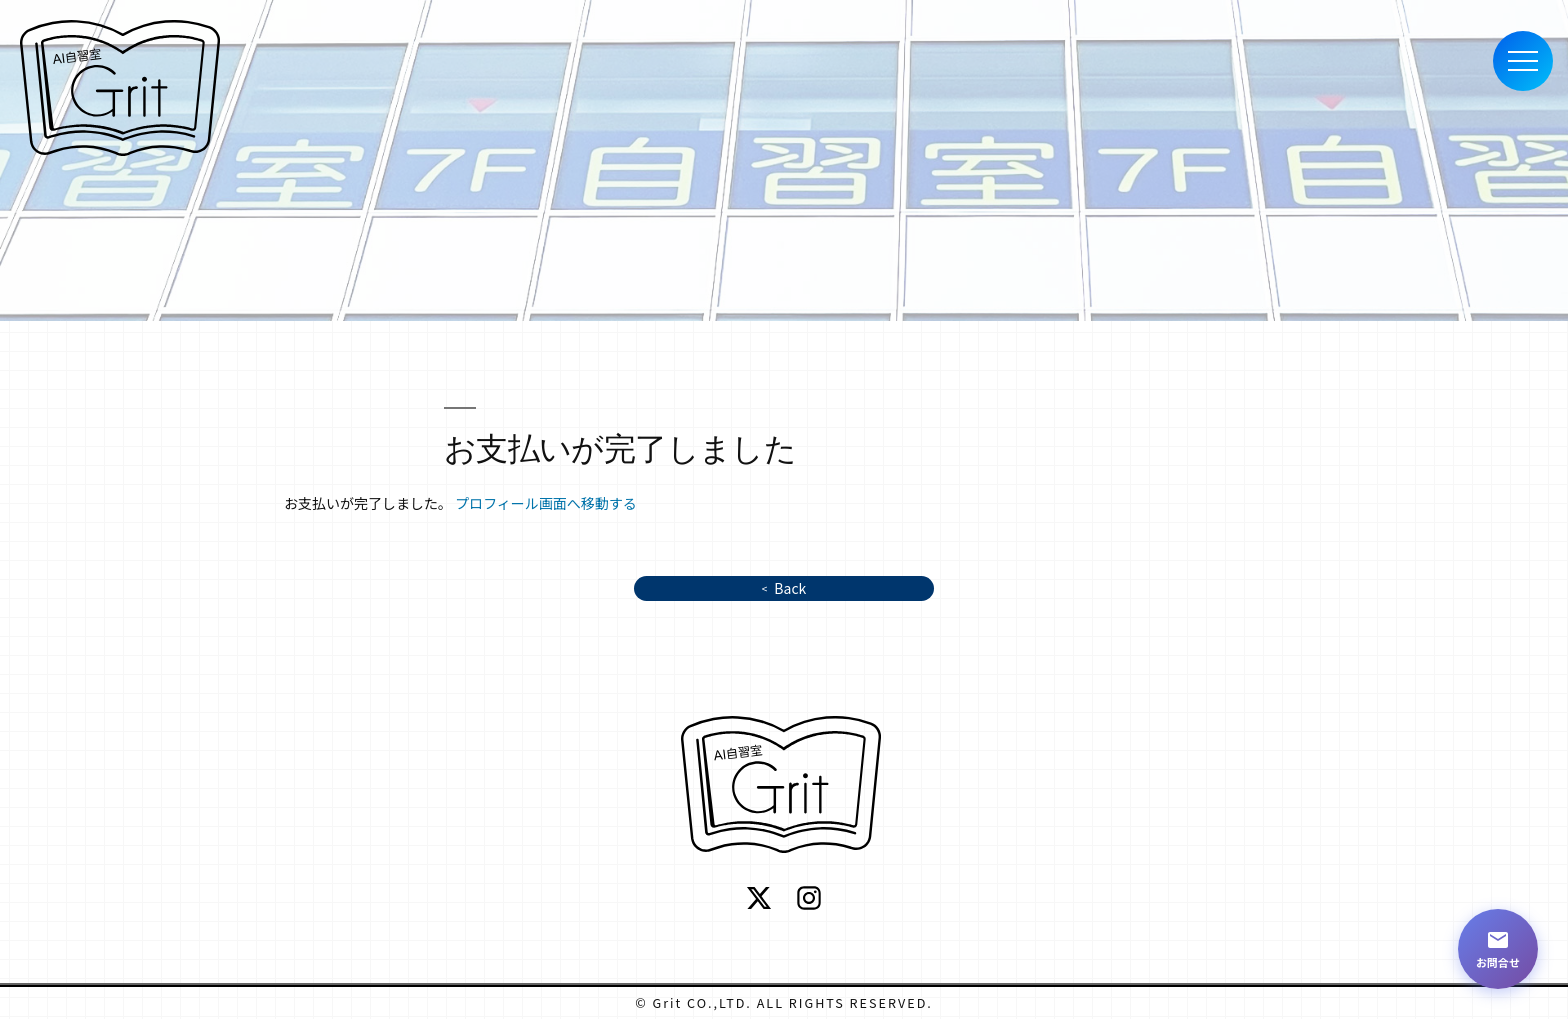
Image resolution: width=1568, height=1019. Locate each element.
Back (790, 588)
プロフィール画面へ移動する (546, 503)
